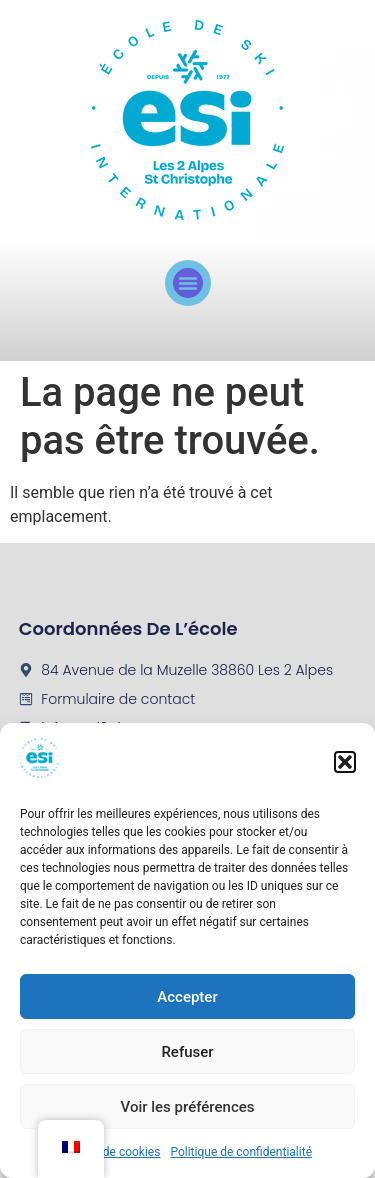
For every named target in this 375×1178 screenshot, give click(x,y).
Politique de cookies (106, 1152)
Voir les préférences (188, 1107)
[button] (345, 762)
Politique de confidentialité (241, 1152)
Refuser (187, 1052)
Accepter (187, 997)
